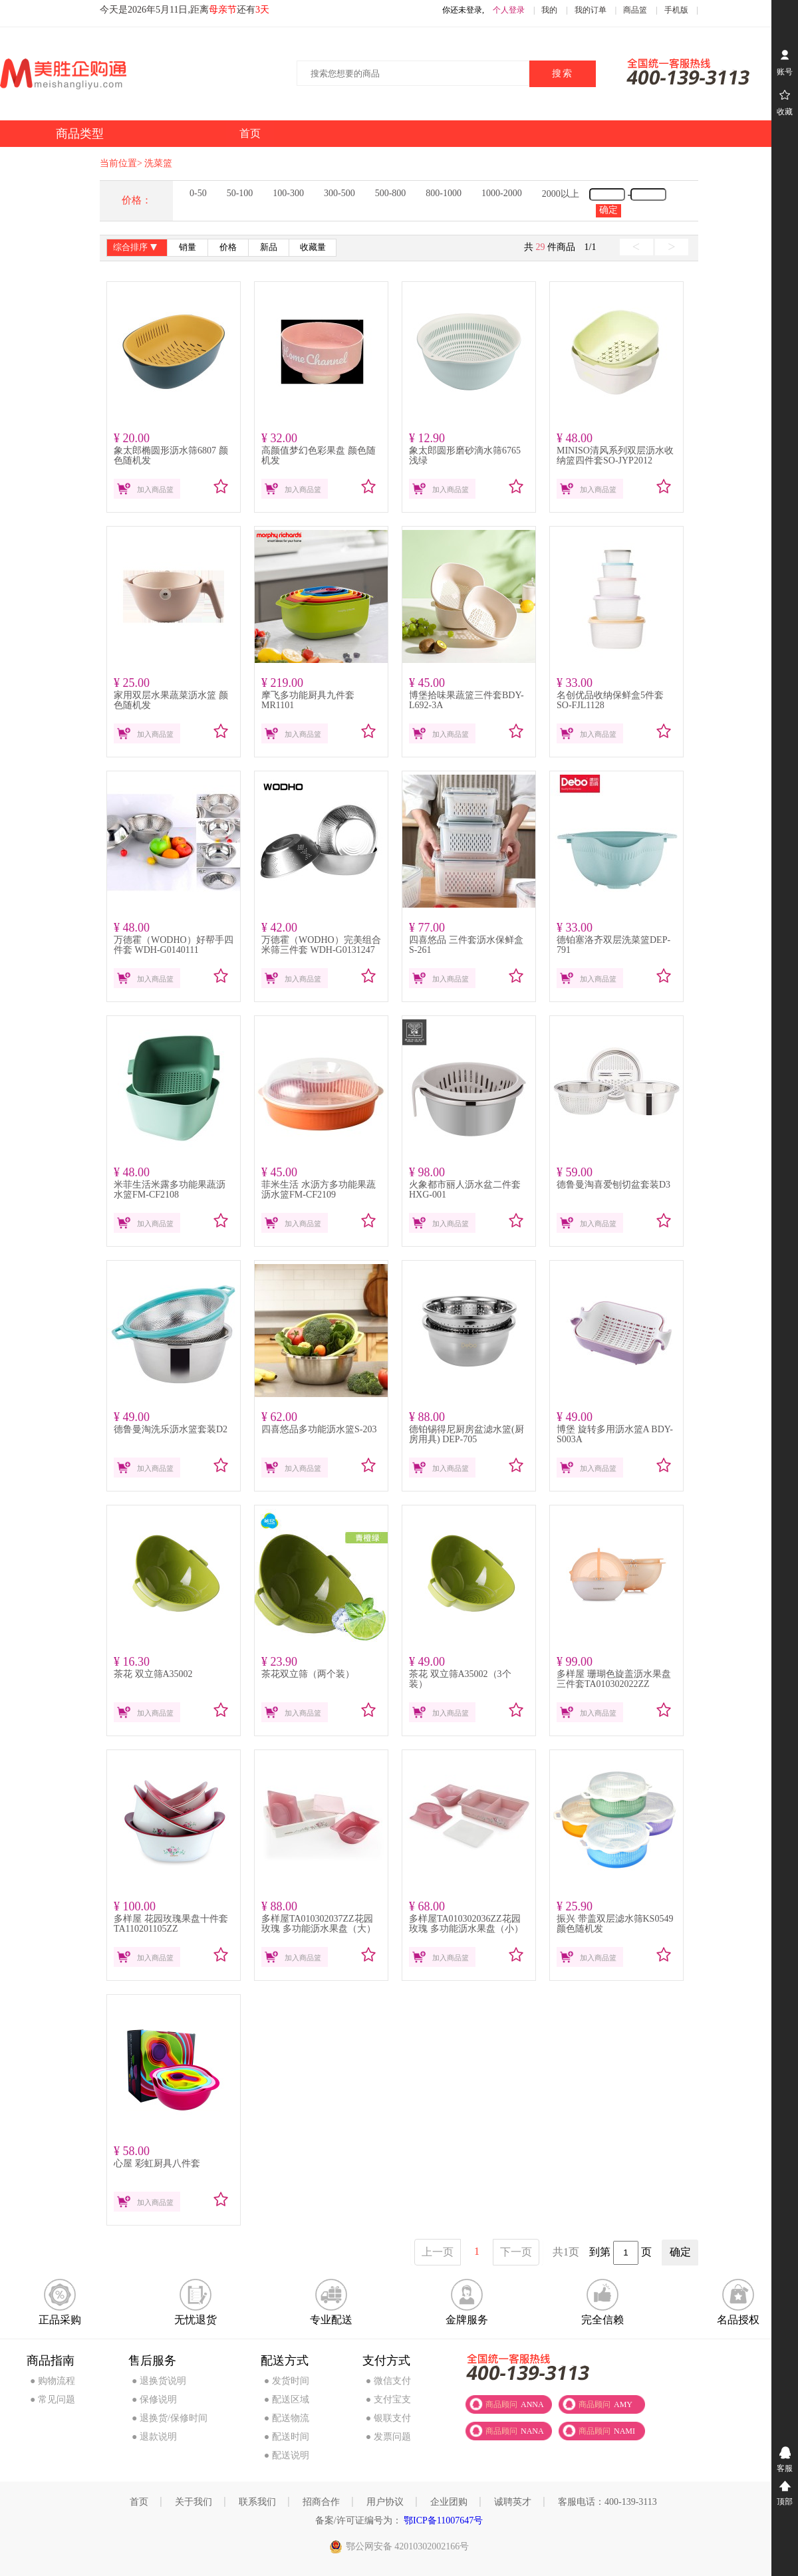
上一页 (438, 2251)
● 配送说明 (286, 2455)
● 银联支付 (388, 2418)
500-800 (390, 193)
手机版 (676, 10)
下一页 (516, 2251)
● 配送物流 (286, 2418)
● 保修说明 (154, 2399)
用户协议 (385, 2502)
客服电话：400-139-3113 (607, 2502)
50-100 (240, 193)
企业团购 (448, 2502)
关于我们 (193, 2502)
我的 (549, 10)
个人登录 (509, 10)
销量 (187, 247)
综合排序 (136, 248)
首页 (139, 2502)
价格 (228, 247)
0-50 (198, 193)
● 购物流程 (52, 2381)
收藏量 (313, 247)
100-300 (288, 193)
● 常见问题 (52, 2399)
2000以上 (560, 194)
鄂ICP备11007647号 (442, 2520)
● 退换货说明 (159, 2381)
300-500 (339, 193)
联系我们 (257, 2502)
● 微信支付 (388, 2381)
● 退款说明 (154, 2437)
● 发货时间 (286, 2381)
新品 (268, 247)
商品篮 (635, 10)
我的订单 (590, 10)
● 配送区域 (286, 2399)
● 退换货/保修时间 (169, 2418)
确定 (608, 210)
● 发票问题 (388, 2437)
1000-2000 (501, 193)
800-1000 (444, 193)
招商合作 (321, 2502)
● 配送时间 (286, 2437)
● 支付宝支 (388, 2399)
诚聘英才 (512, 2502)
